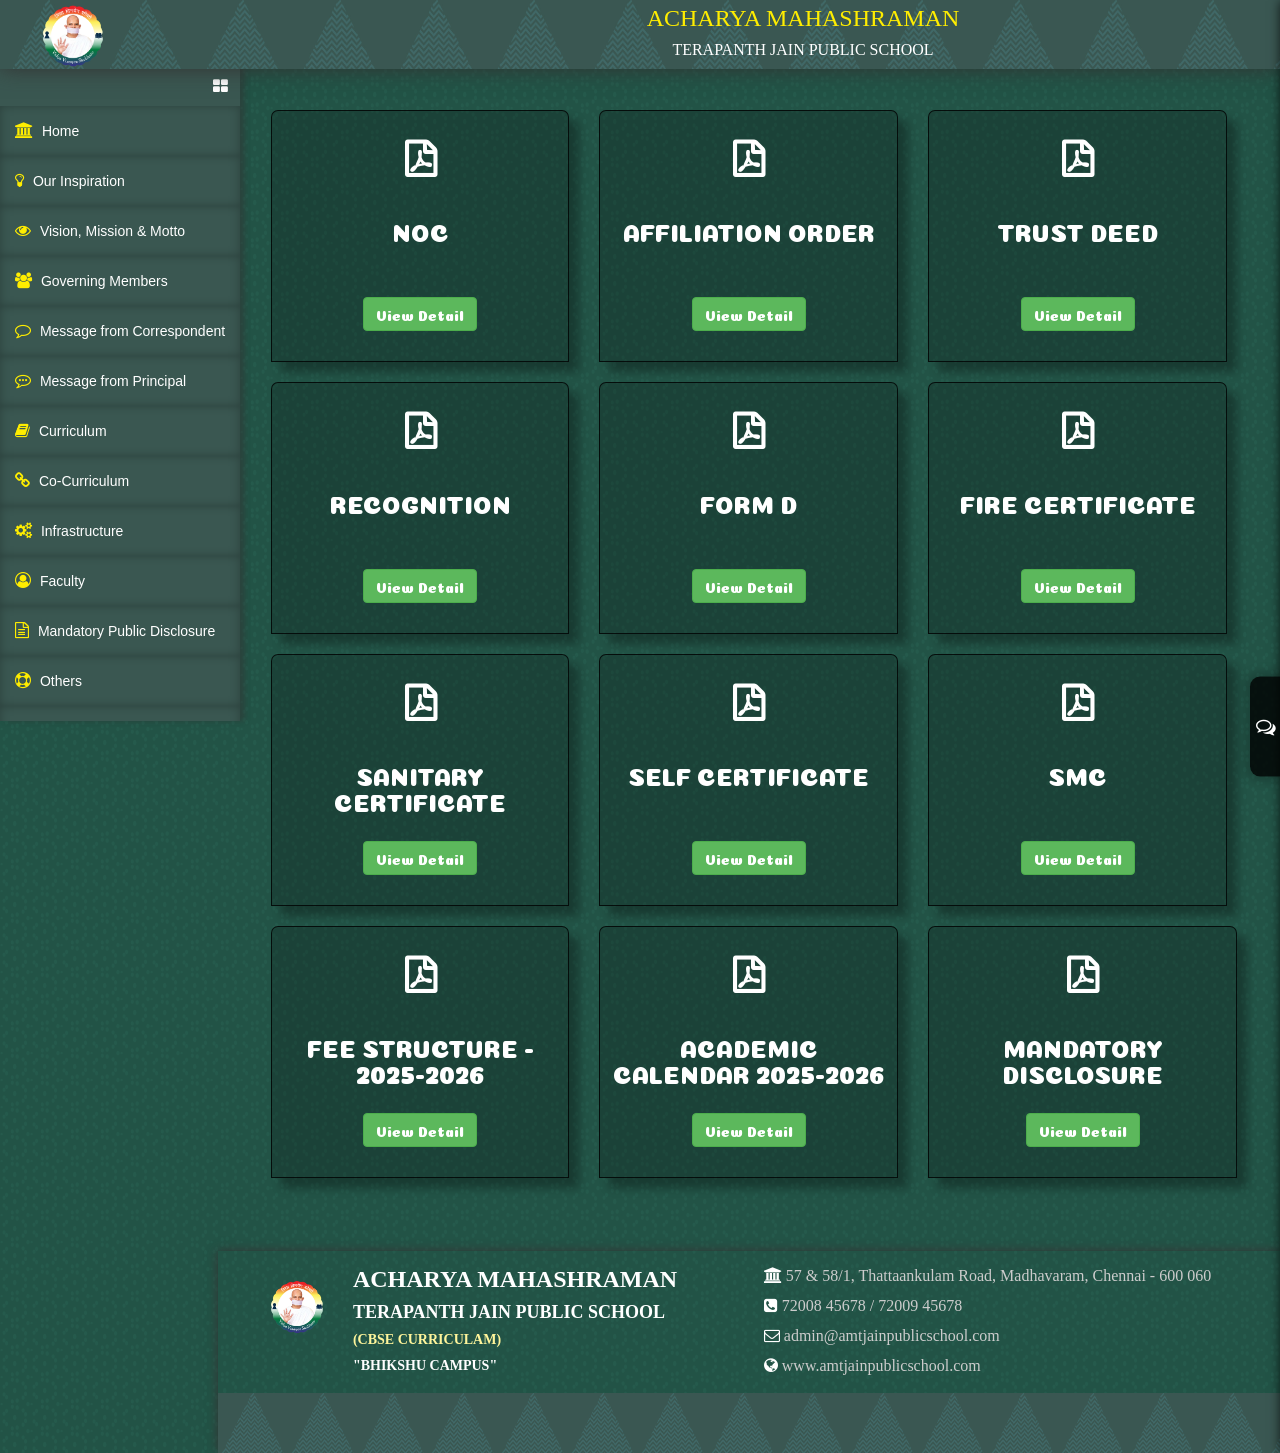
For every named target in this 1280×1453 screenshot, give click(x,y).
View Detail (420, 314)
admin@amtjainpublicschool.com (892, 1335)
